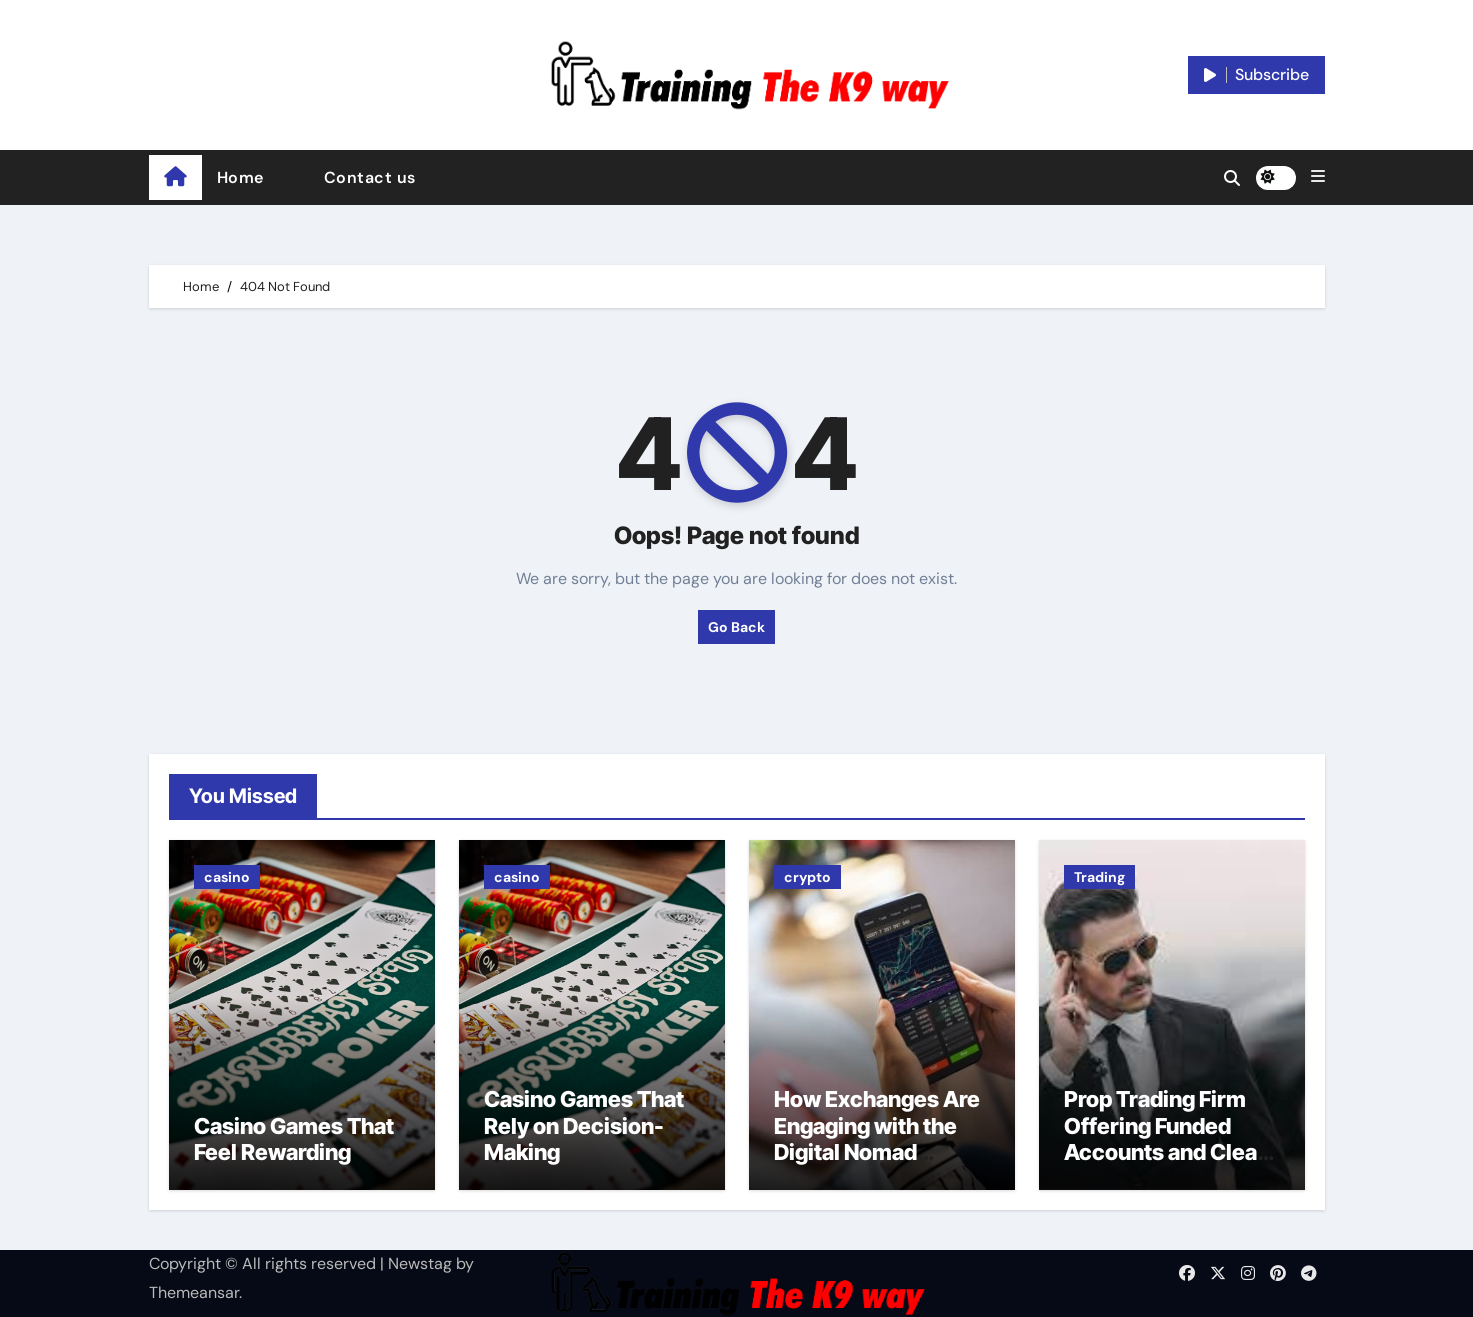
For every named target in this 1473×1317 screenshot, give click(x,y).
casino (227, 877)
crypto (807, 877)
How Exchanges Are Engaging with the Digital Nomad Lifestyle (877, 1138)
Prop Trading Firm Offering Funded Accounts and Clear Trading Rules (1165, 1138)
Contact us (370, 177)
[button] (1318, 177)
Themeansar (194, 1292)
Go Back (736, 627)
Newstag (420, 1263)
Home (240, 177)
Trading (1099, 877)
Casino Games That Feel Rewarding (294, 1139)
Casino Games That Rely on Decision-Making (584, 1125)
